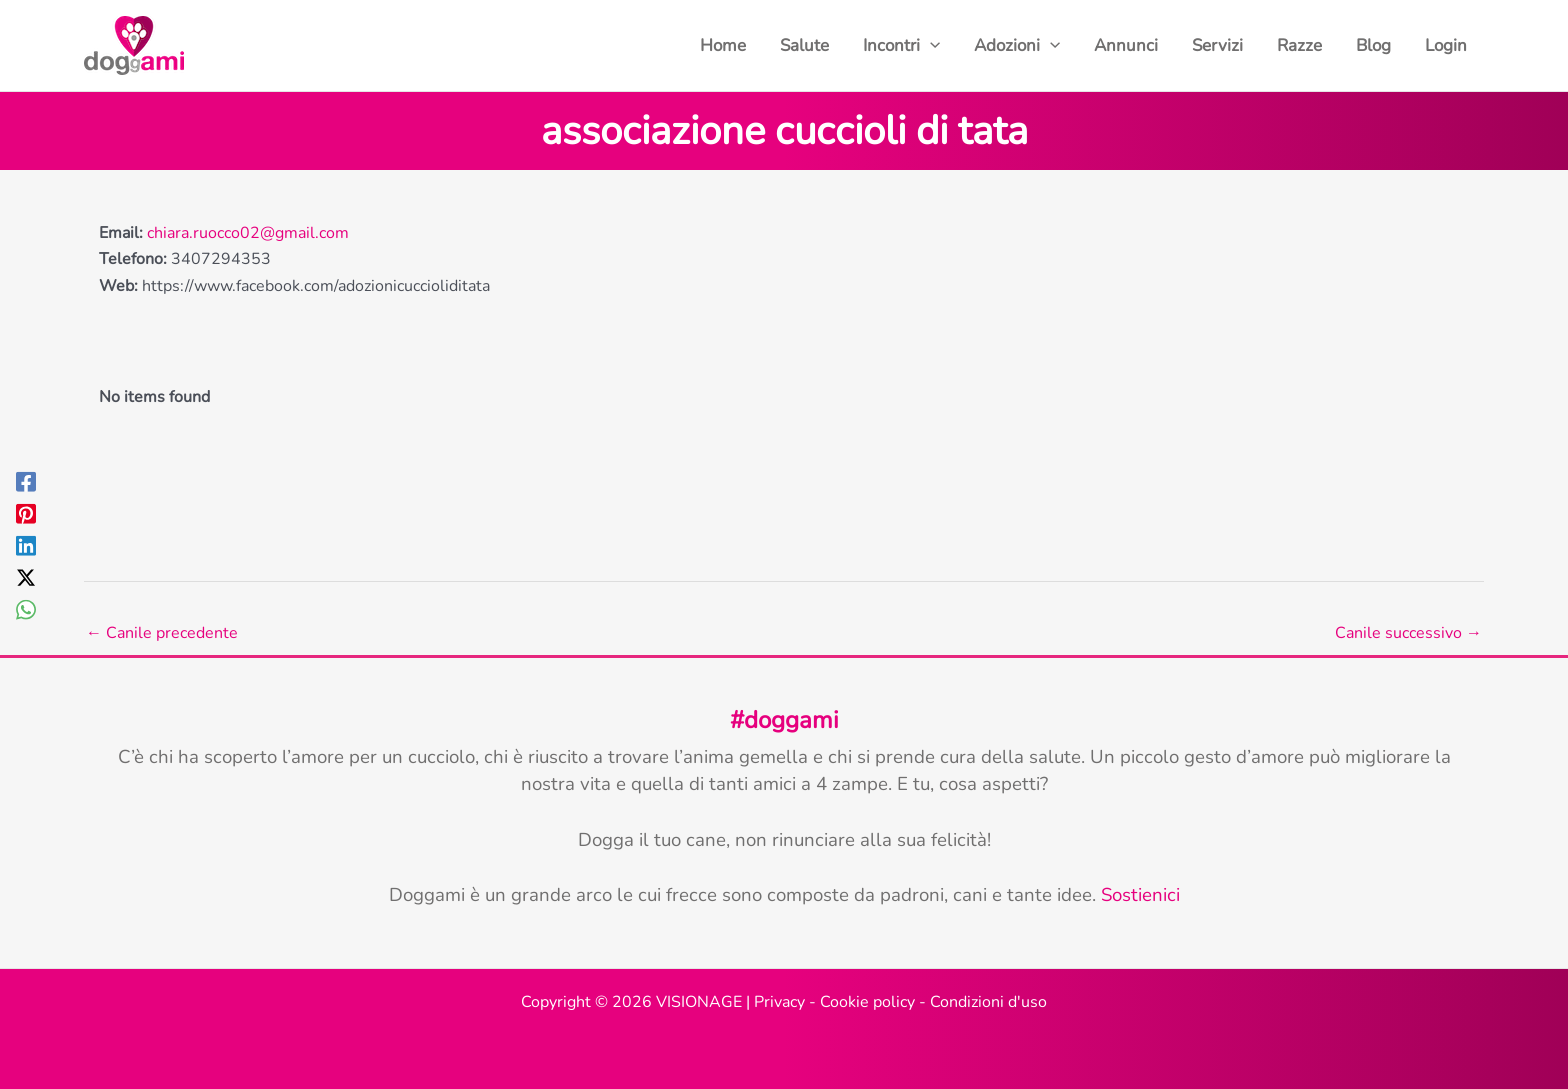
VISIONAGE (699, 1002)
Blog (1373, 45)
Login (1446, 45)
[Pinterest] (26, 512)
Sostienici (1140, 895)
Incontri (901, 46)
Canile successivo (1408, 633)
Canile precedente (162, 633)
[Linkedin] (26, 544)
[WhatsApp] (26, 609)
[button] (930, 46)
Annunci (1126, 45)
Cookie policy (867, 1002)
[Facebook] (26, 480)
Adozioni (1017, 46)
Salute (804, 45)
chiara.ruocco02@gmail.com (248, 233)
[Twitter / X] (26, 577)
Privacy (779, 1002)
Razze (1299, 45)
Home (723, 45)
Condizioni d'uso (988, 1002)
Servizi (1217, 45)
